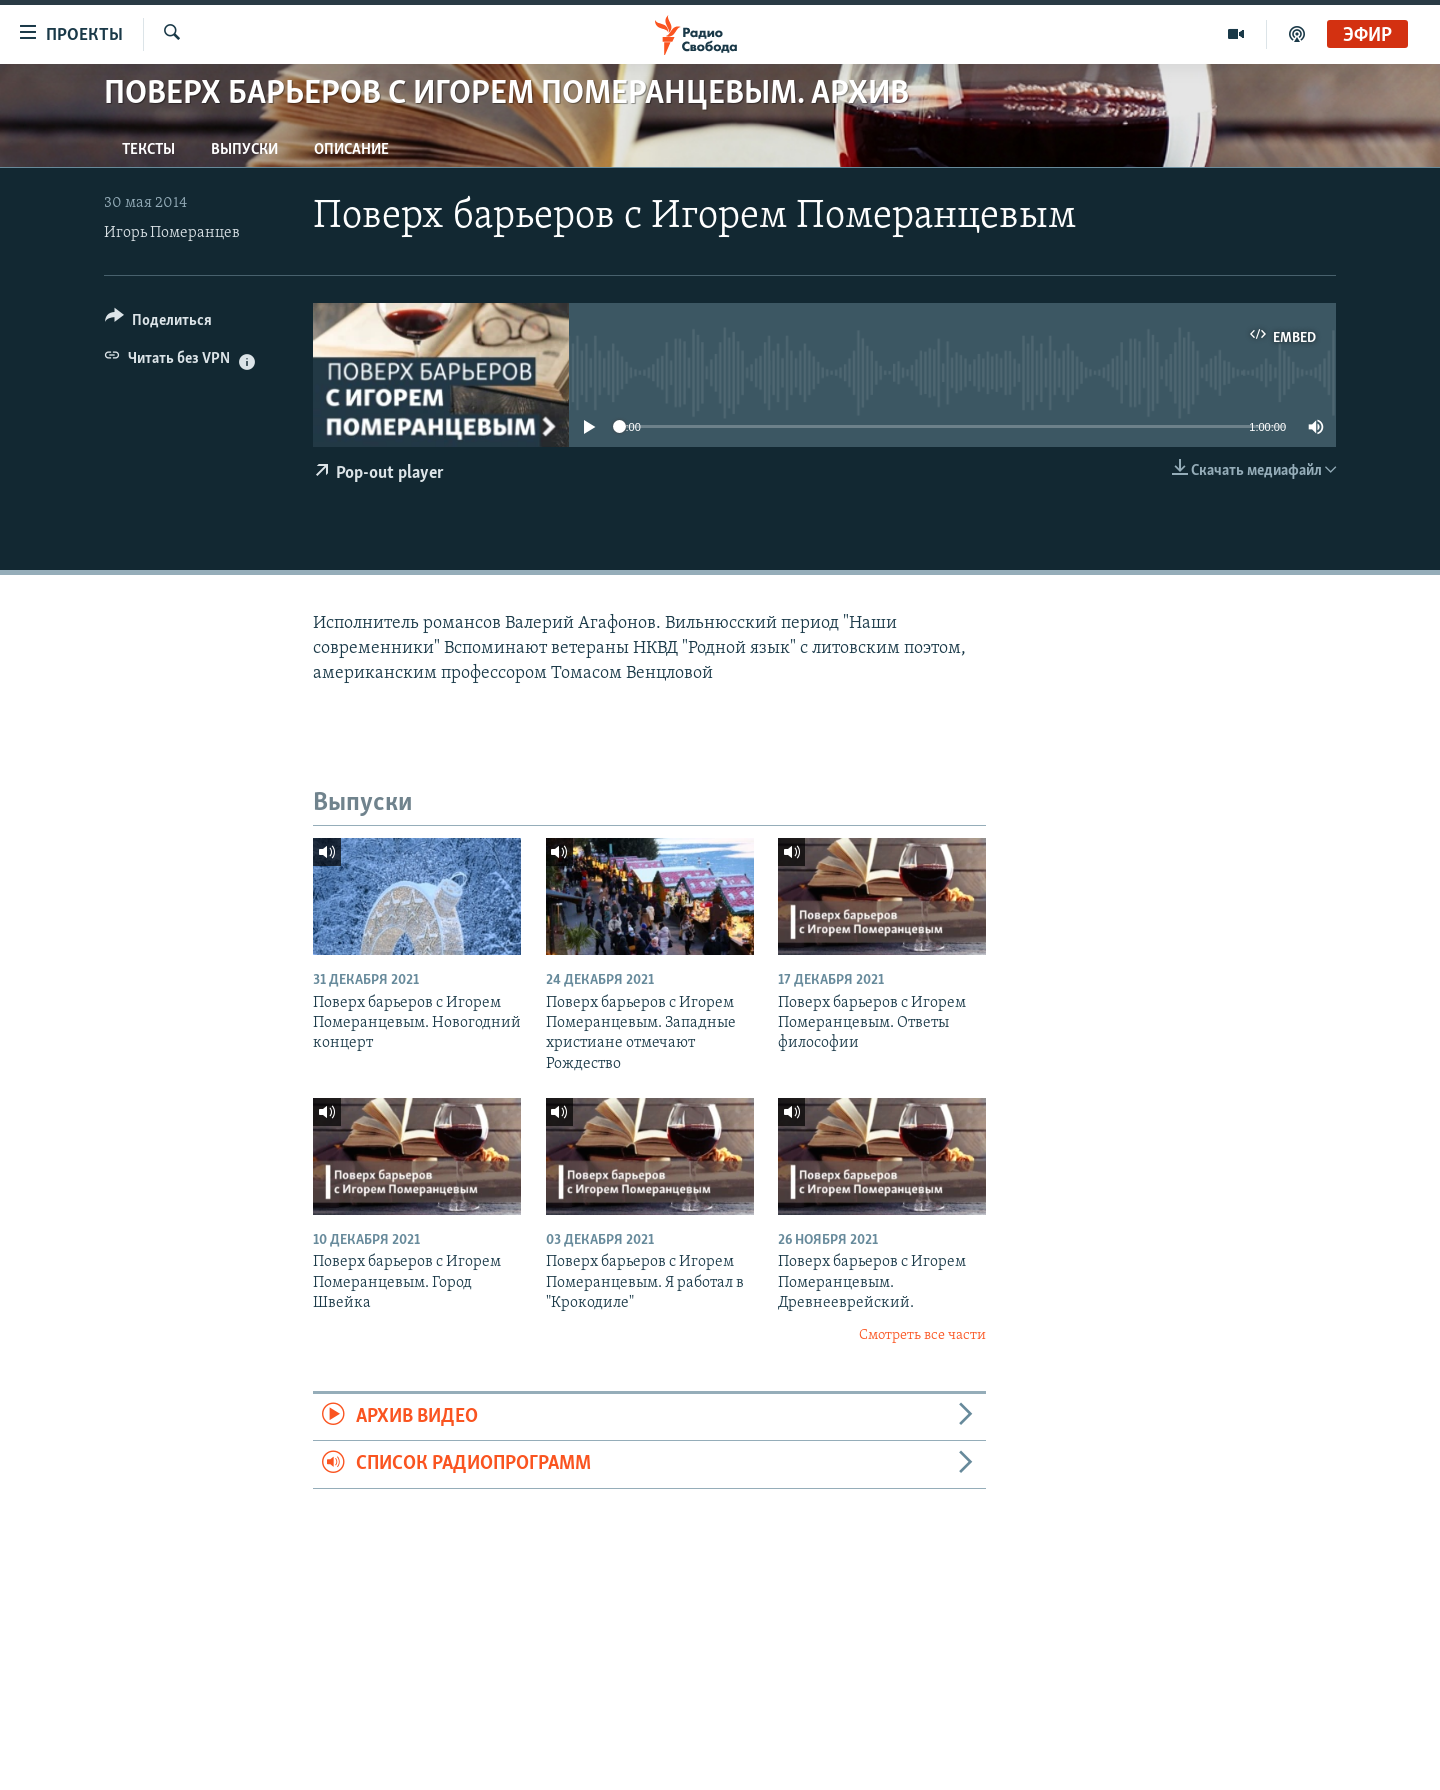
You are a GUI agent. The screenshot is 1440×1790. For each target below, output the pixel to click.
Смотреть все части (922, 1335)
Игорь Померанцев (172, 233)
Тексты (148, 150)
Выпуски (244, 150)
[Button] (158, 323)
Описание (351, 150)
